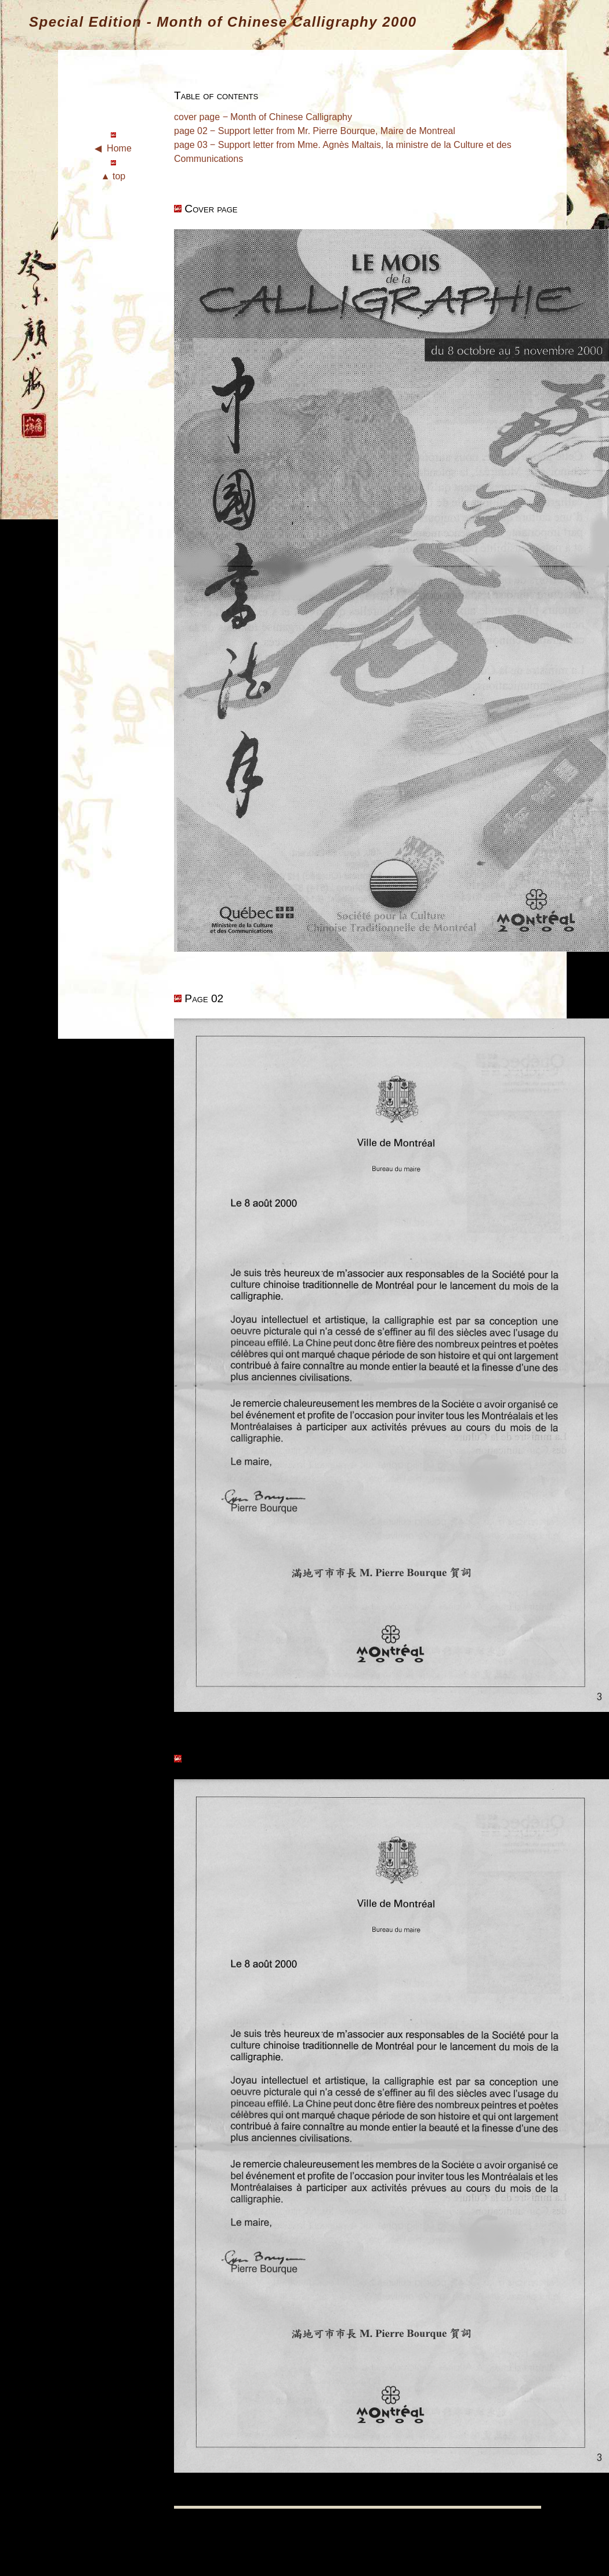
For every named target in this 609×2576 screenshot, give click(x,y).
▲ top (113, 176)
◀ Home (113, 148)
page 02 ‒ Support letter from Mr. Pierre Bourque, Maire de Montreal (314, 131)
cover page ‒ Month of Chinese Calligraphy (263, 117)
